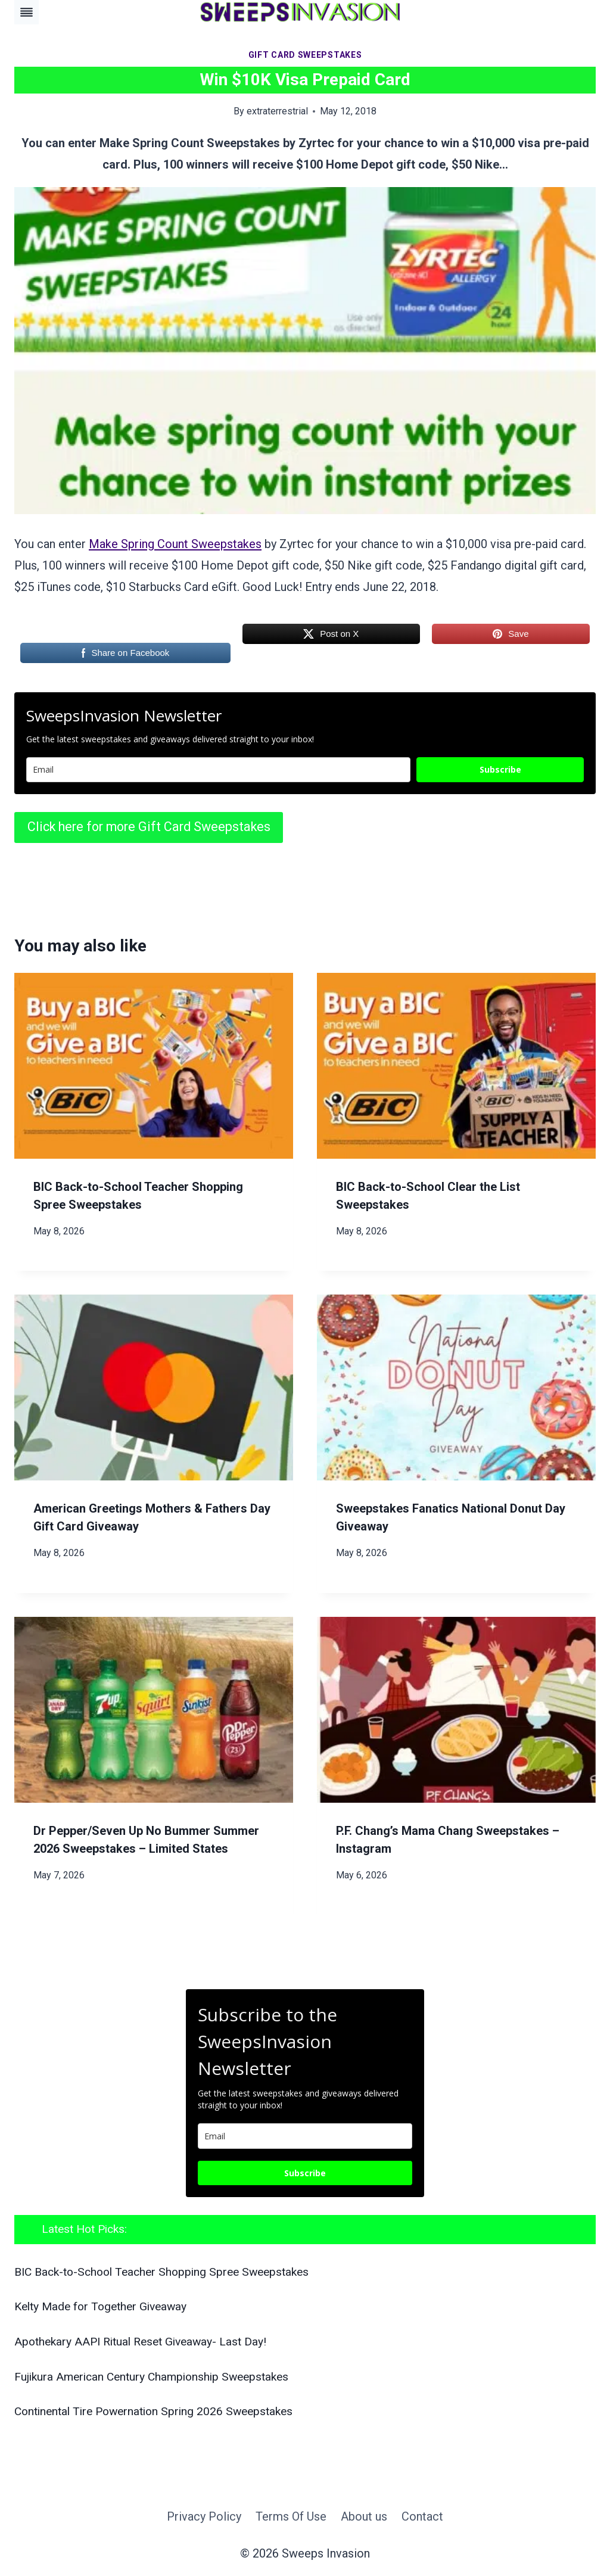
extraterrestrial (277, 111)
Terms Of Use (291, 2516)
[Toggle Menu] (26, 12)
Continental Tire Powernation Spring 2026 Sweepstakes (153, 2411)
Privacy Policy (204, 2516)
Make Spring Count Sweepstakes (175, 544)
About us (364, 2516)
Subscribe (500, 769)
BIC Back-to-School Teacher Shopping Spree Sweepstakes (161, 2272)
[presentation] (153, 1066)
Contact (422, 2516)
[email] (305, 2136)
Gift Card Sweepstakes (305, 55)
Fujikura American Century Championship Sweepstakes (151, 2377)
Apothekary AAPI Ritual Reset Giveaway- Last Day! (140, 2341)
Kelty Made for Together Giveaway (100, 2306)
